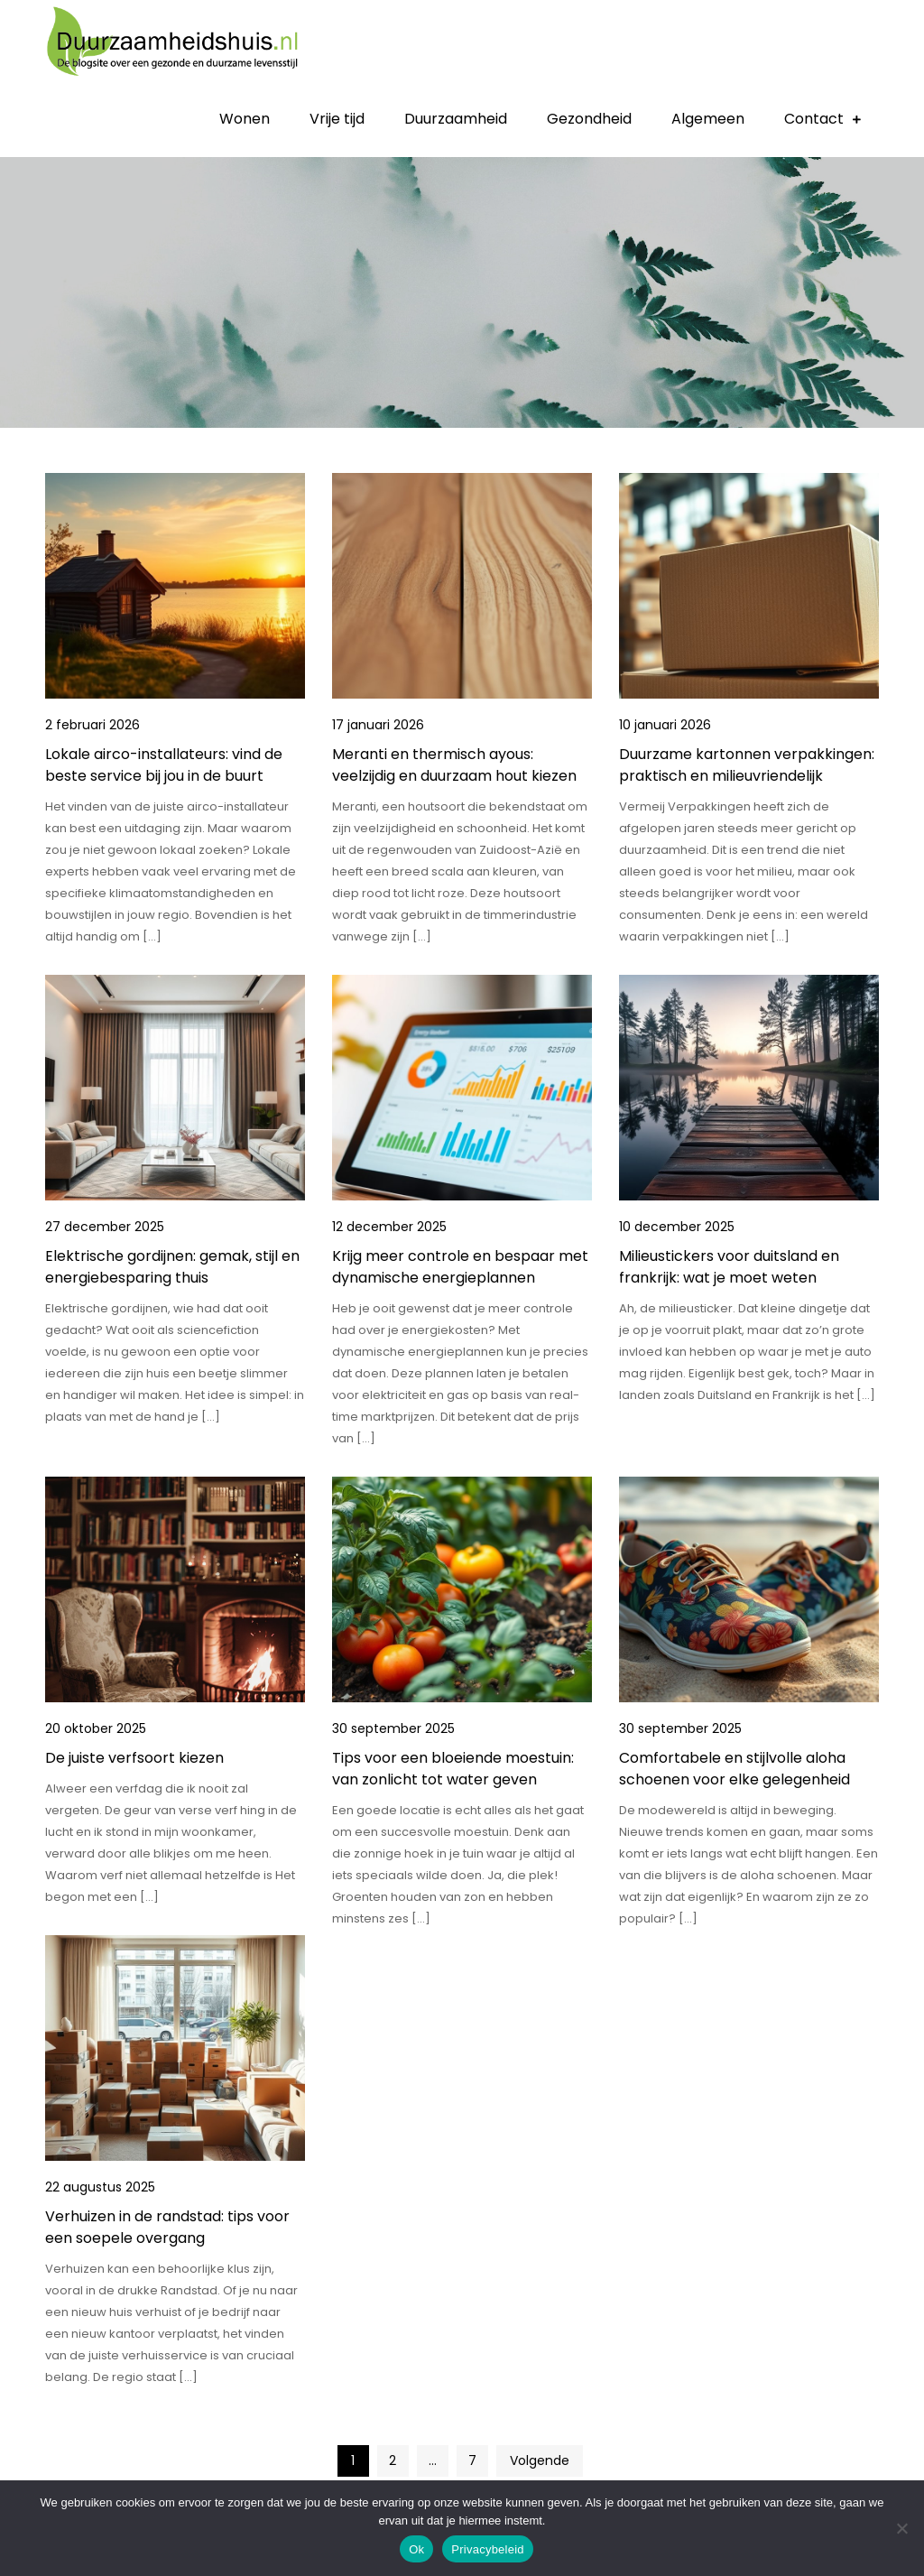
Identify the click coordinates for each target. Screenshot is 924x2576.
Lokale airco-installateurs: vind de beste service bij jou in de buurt (163, 765)
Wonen (244, 118)
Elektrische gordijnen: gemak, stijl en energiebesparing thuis (172, 1267)
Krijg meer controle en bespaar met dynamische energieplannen (460, 1267)
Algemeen (707, 118)
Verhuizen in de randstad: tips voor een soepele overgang (167, 2227)
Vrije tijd (337, 118)
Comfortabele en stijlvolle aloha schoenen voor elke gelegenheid (734, 1768)
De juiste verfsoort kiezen (134, 1757)
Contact (814, 118)
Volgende (539, 2460)
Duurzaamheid (455, 118)
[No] (901, 2528)
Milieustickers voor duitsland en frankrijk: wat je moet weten (729, 1267)
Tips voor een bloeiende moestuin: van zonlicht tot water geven (453, 1768)
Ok (416, 2549)
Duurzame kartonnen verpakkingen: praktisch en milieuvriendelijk (746, 765)
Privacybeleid (487, 2549)
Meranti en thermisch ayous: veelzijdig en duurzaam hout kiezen (454, 765)
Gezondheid (589, 118)
